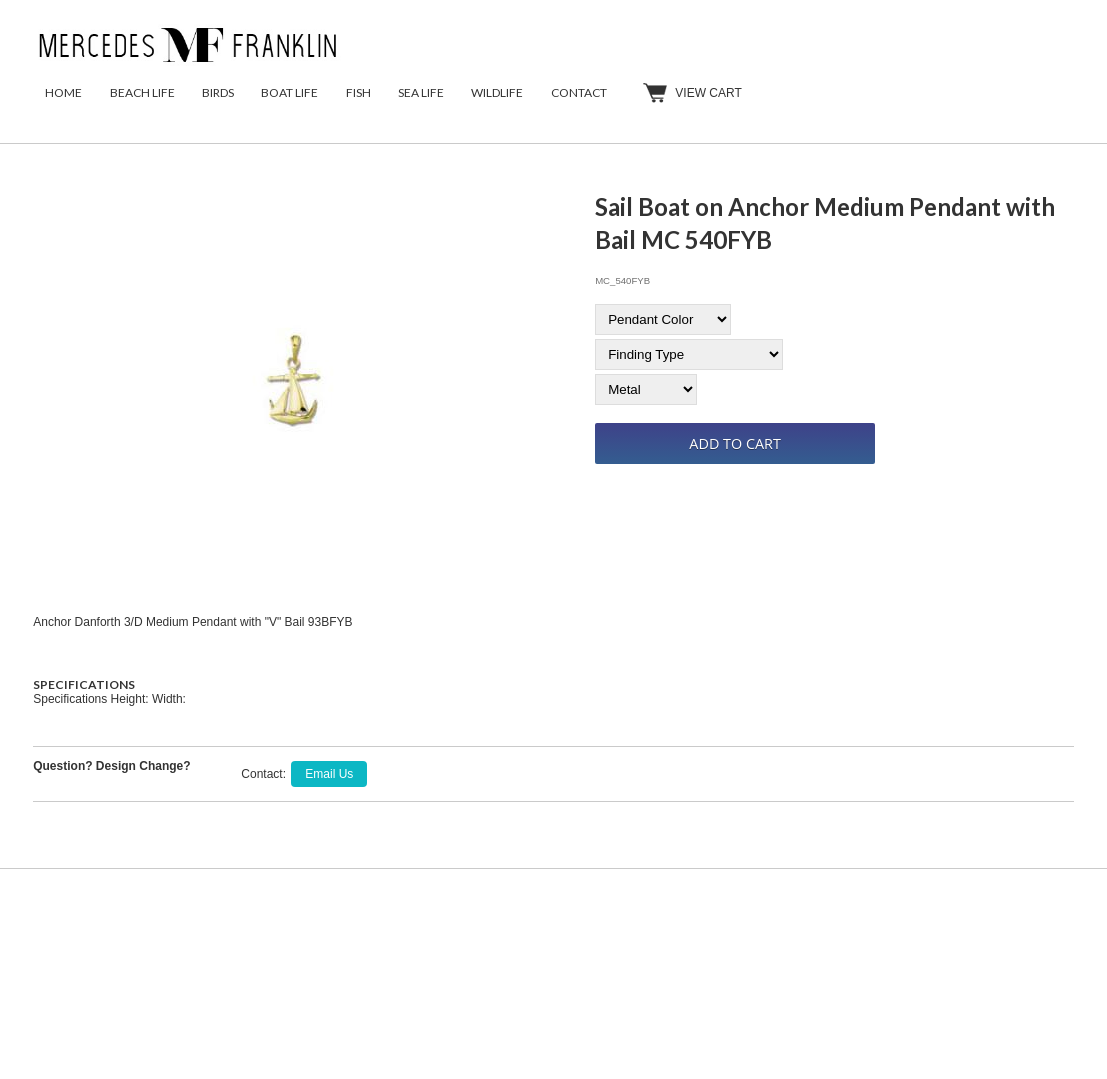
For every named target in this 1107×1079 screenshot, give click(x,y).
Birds (218, 92)
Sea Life (421, 92)
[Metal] (646, 389)
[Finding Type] (689, 354)
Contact (579, 92)
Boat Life (289, 92)
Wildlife (497, 92)
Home (63, 92)
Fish (358, 92)
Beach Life (142, 92)
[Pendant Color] (663, 319)
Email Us (329, 774)
